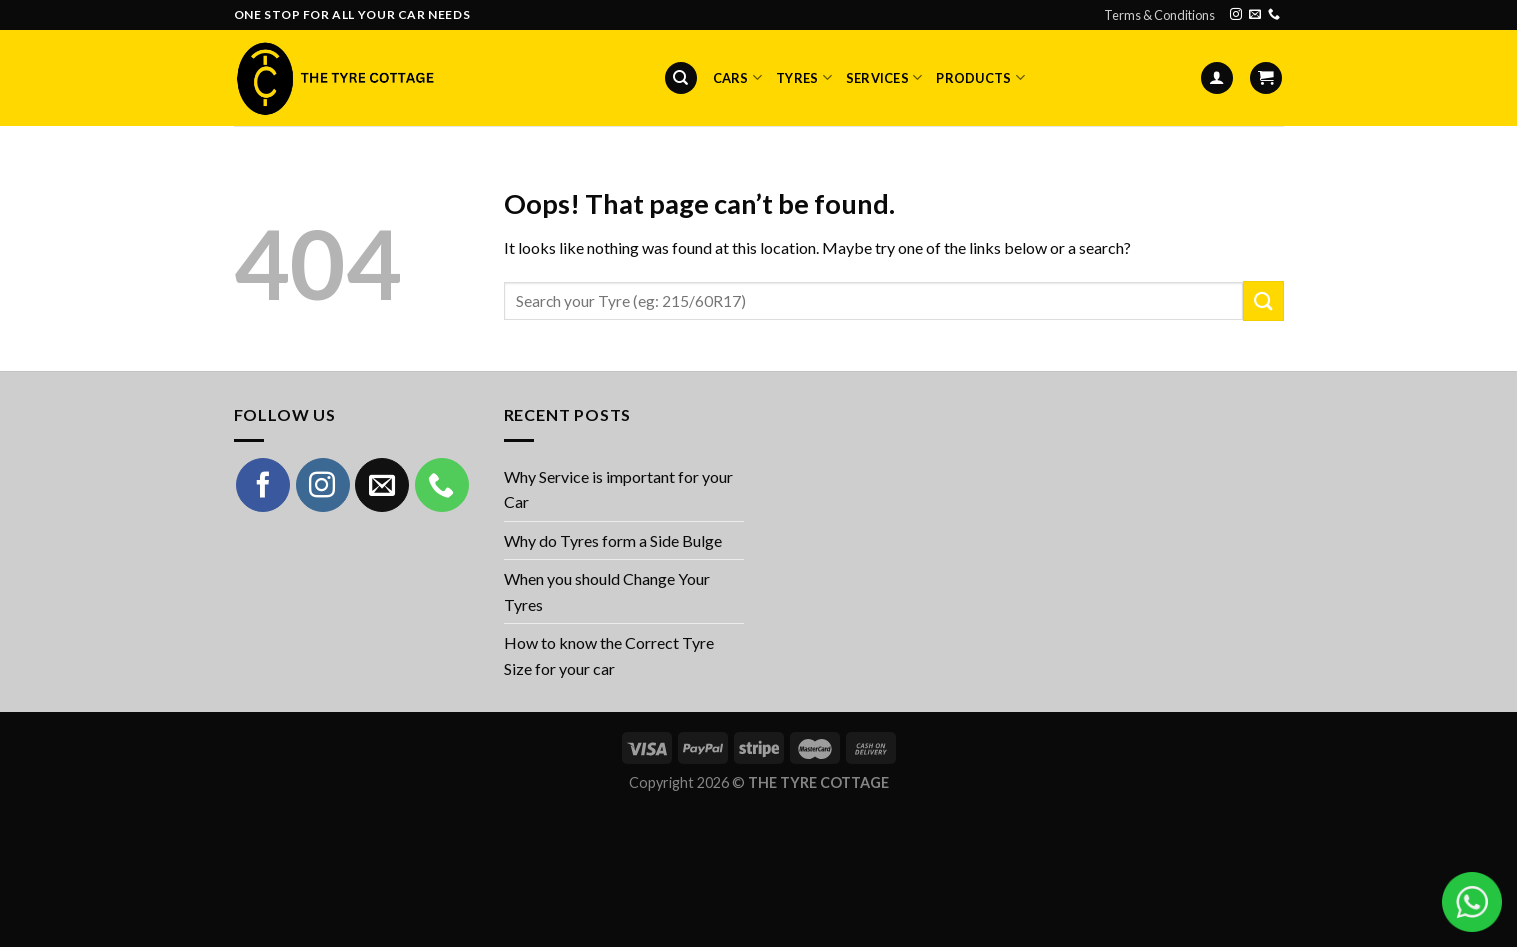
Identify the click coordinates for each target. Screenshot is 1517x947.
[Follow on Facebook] (263, 485)
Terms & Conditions (1159, 15)
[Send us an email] (1255, 15)
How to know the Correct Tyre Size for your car (609, 655)
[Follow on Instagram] (1236, 15)
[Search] (681, 78)
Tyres (804, 77)
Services (884, 77)
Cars (737, 77)
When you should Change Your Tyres (607, 591)
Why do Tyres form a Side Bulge (613, 540)
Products (980, 77)
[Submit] (1263, 300)
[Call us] (1274, 15)
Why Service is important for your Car (618, 489)
